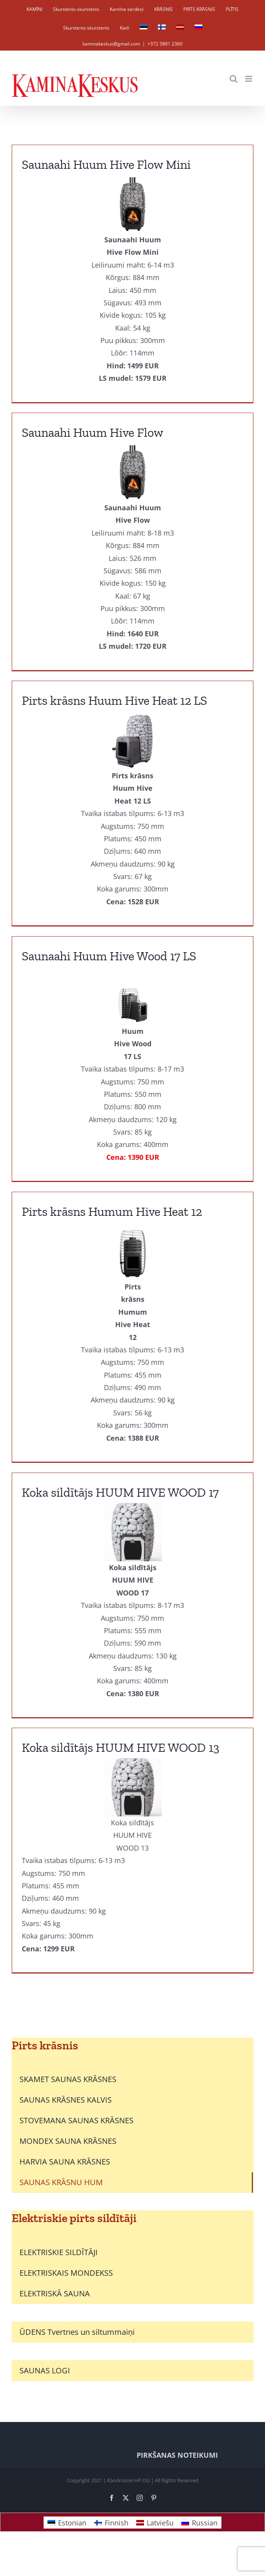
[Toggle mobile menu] (249, 79)
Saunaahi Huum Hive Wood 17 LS (109, 956)
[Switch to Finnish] (162, 28)
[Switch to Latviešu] (154, 2522)
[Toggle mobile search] (233, 79)
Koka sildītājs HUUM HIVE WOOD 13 (120, 1747)
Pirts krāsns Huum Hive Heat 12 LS (114, 700)
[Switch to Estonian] (144, 28)
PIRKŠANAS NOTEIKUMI (177, 2455)
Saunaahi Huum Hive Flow (92, 432)
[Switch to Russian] (198, 28)
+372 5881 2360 (165, 43)
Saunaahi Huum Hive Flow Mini (106, 164)
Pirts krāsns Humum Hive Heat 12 (112, 1211)
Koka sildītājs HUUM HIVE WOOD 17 (120, 1492)
